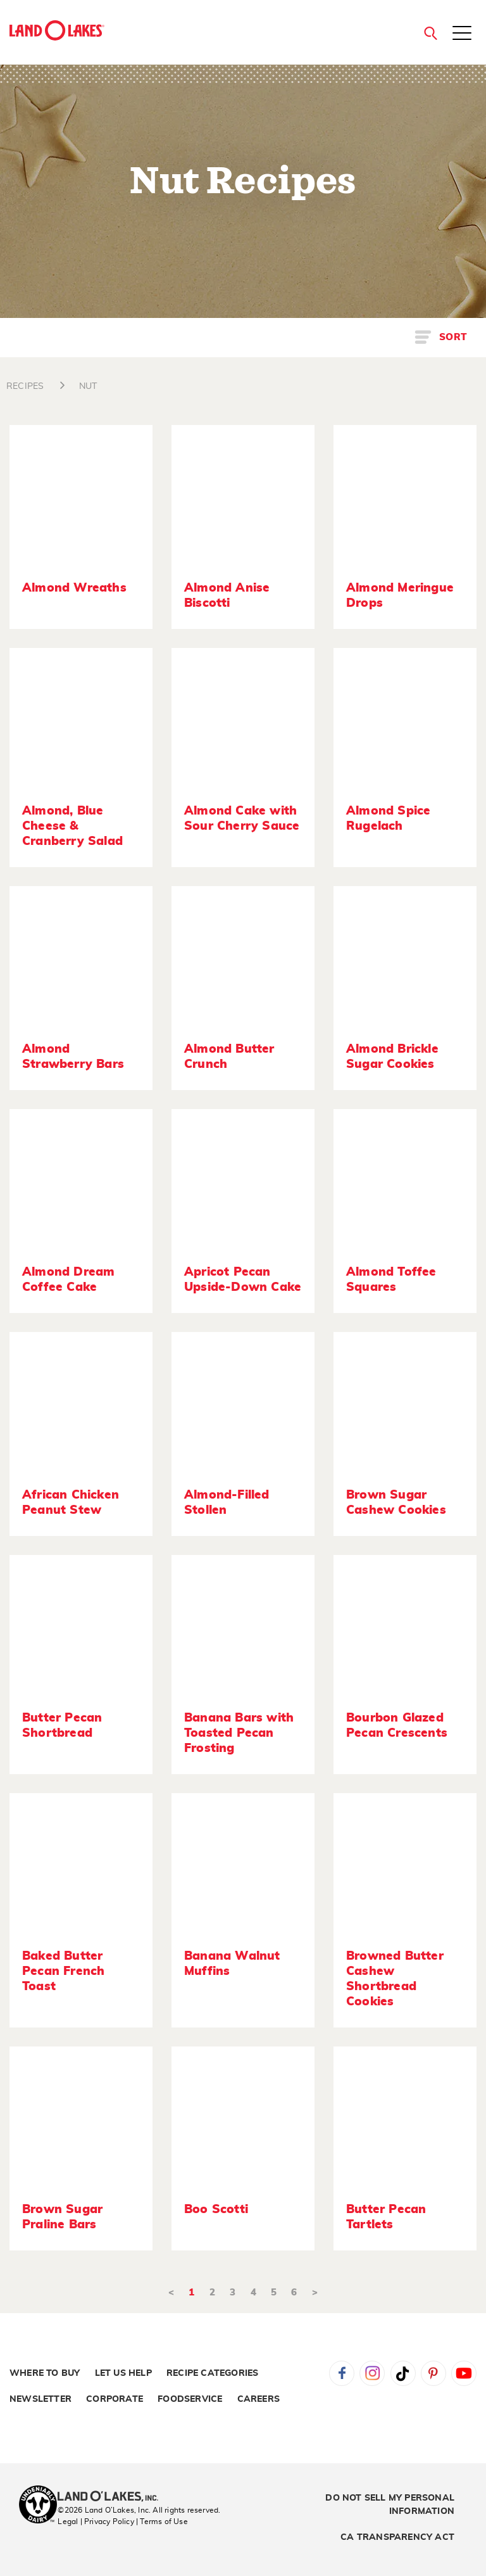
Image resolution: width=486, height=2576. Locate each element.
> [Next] (315, 2292)
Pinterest (433, 2373)
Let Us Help (123, 2373)
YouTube (464, 2373)
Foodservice (190, 2399)
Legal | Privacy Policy (96, 2521)
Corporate (114, 2399)
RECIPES (25, 386)
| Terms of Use (162, 2521)
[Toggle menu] (461, 34)
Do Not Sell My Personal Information (389, 2505)
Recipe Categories (212, 2373)
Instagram (372, 2373)
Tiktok (403, 2373)
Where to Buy (44, 2373)
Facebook (341, 2373)
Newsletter (40, 2399)
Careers (258, 2399)
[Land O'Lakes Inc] (113, 2497)
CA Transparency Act (397, 2537)
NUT (88, 386)
